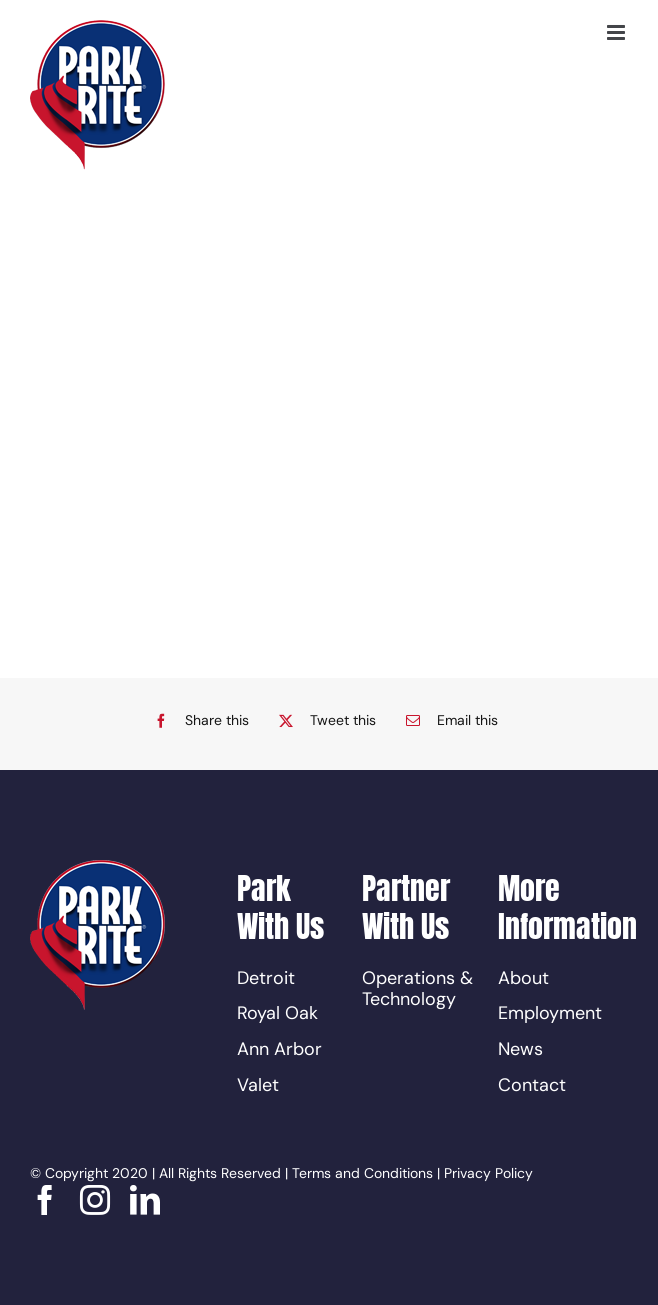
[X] (322, 721)
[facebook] (45, 1200)
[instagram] (95, 1200)
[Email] (447, 721)
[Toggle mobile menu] (617, 32)
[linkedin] (145, 1200)
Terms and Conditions (362, 1173)
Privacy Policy (488, 1173)
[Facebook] (196, 721)
